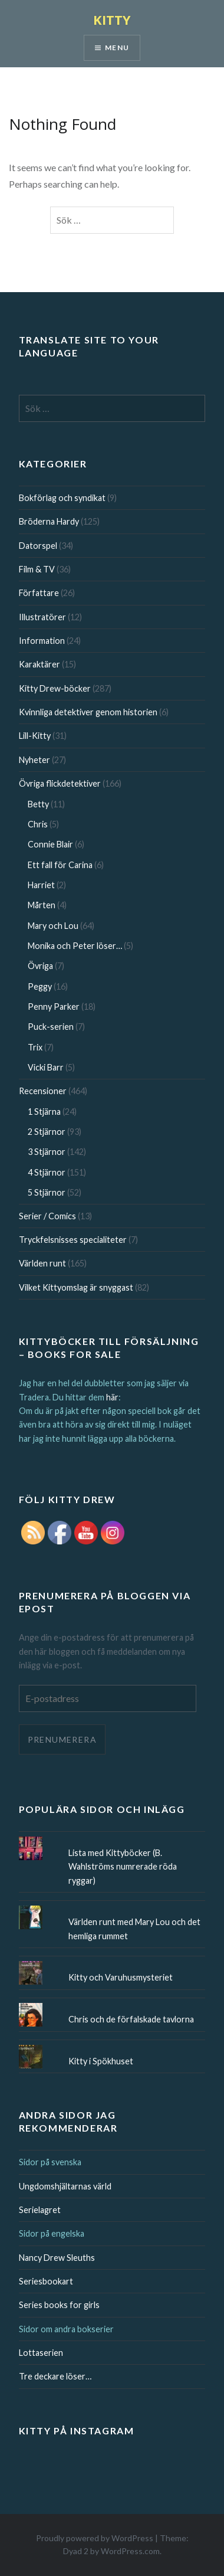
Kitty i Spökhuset (100, 2061)
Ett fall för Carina (60, 865)
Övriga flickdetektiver (60, 783)
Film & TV (37, 569)
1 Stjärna (44, 1112)
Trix (35, 1047)
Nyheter (34, 760)
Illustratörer (42, 617)
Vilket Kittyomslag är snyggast (76, 1287)
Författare (39, 593)
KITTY (112, 19)
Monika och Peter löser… (75, 946)
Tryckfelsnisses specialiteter (73, 1240)
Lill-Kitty (35, 736)
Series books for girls (59, 2305)
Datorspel (38, 546)
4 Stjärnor (46, 1172)
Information (42, 641)
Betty (38, 804)
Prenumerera (62, 1739)
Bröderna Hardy (49, 521)
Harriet (41, 885)
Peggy (40, 986)
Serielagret (40, 2210)
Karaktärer (39, 664)
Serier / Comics (47, 1216)
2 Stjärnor (46, 1132)
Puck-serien (51, 1027)
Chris (38, 824)
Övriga (40, 966)
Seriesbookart (46, 2281)
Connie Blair (50, 844)
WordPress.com (130, 2551)
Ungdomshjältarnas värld (65, 2186)
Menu (117, 47)
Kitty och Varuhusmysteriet (120, 1977)
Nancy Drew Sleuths (57, 2258)
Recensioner (43, 1091)
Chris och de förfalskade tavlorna (131, 2019)
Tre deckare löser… (55, 2376)
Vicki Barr (46, 1067)
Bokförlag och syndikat (62, 498)
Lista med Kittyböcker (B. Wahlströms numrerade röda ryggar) (122, 1867)
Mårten (41, 905)
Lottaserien (41, 2353)
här (112, 1397)
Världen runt (42, 1263)
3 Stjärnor (46, 1152)
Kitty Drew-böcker (55, 688)
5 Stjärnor (46, 1192)
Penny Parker (54, 1006)
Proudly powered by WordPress (94, 2538)
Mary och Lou (53, 926)
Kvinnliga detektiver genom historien (88, 712)
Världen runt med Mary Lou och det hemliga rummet (134, 1928)
